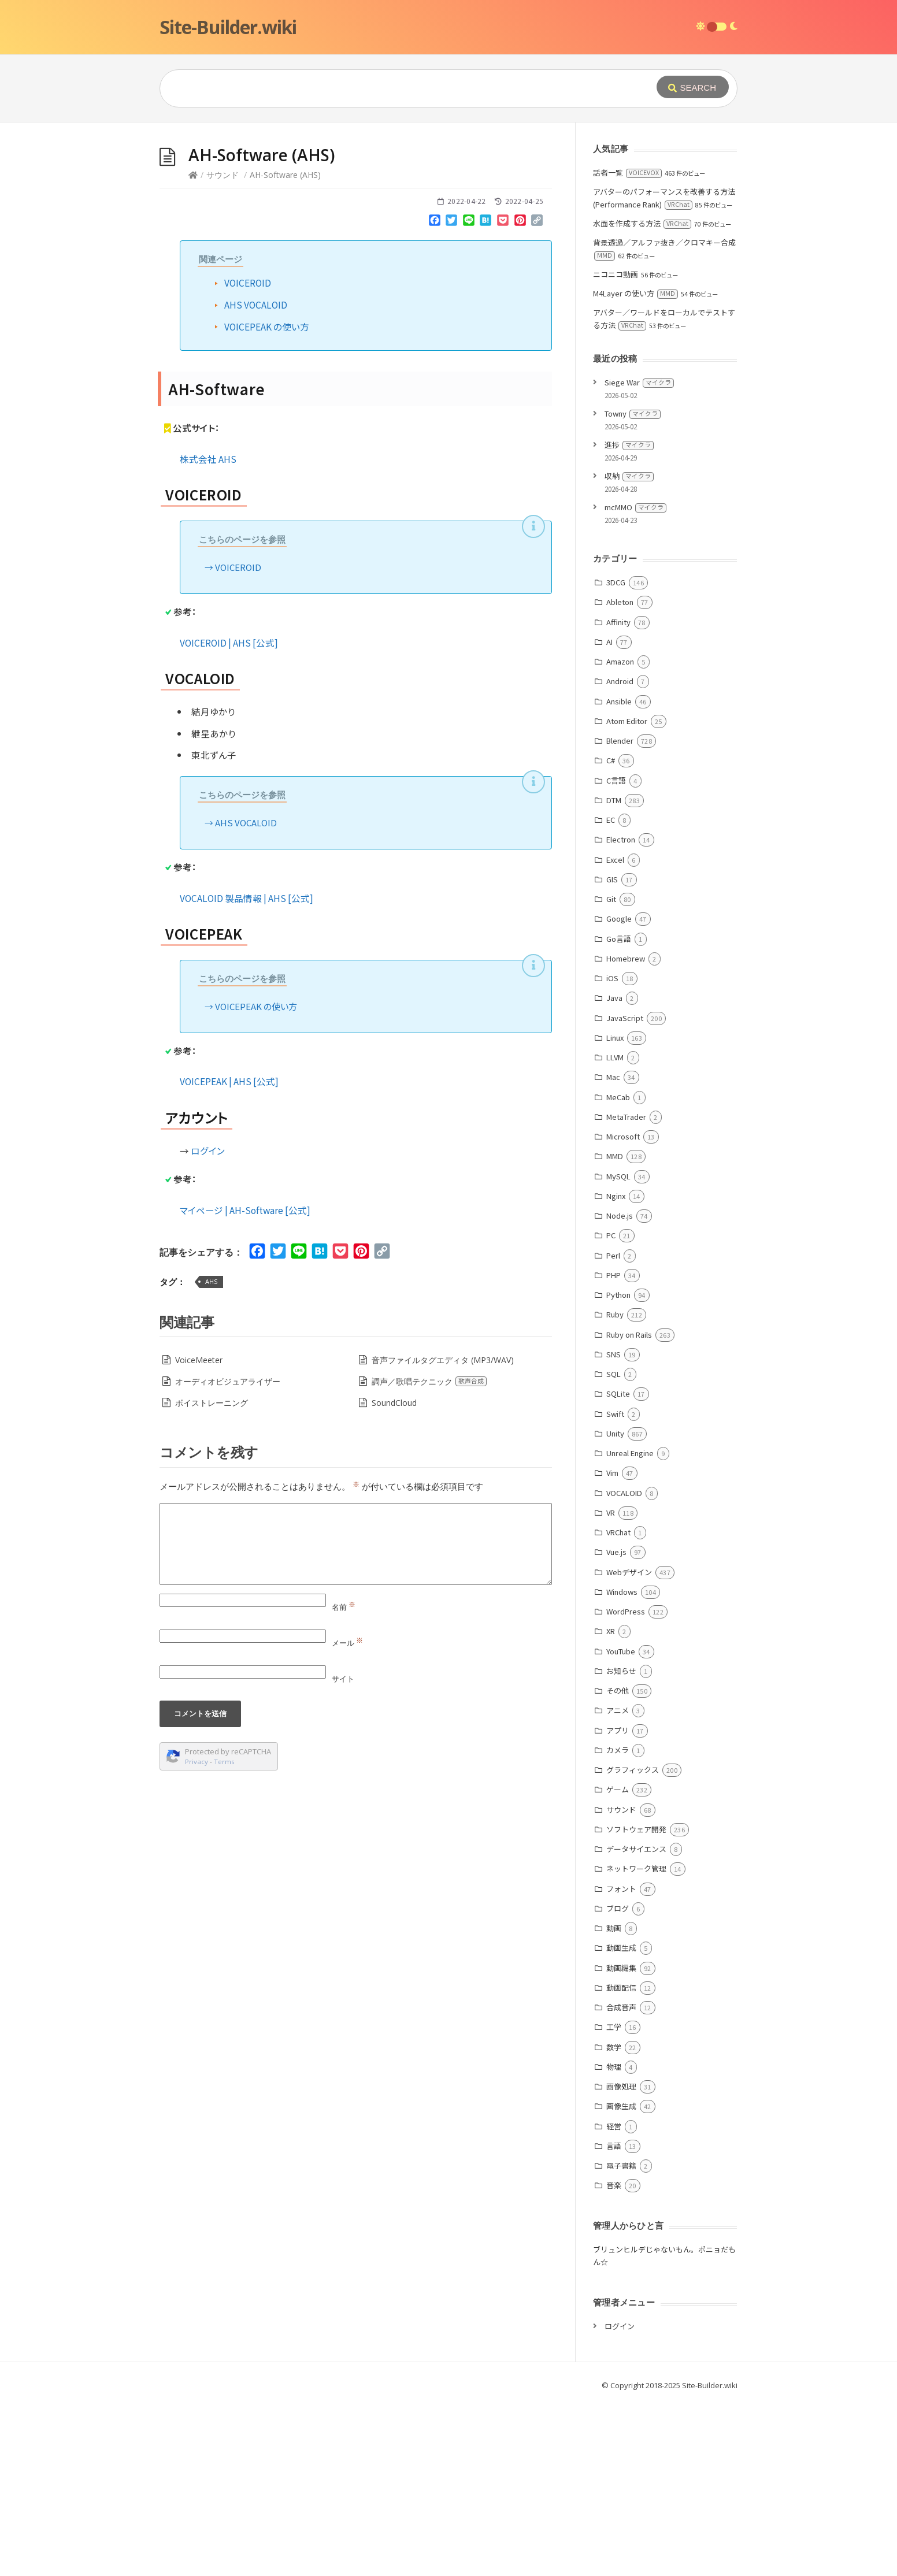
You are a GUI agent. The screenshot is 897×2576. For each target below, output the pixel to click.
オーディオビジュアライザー (227, 1554)
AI (609, 815)
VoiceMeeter (199, 1533)
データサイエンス (636, 2022)
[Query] (390, 88)
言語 (613, 2319)
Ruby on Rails (629, 1507)
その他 (617, 1863)
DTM (613, 973)
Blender (619, 913)
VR (610, 1685)
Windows (621, 1765)
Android (619, 854)
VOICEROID (247, 456)
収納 (629, 649)
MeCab (618, 1270)
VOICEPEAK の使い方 (266, 499)
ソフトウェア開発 (636, 2002)
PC (611, 1408)
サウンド (222, 348)
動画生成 (621, 2120)
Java (614, 1170)
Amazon (620, 834)
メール (347, 1816)
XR (610, 1804)
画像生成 (621, 2279)
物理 (613, 2239)
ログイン (208, 1323)
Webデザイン (629, 1745)
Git (611, 1072)
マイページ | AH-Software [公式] (245, 1383)
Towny (633, 586)
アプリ (617, 1903)
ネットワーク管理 (636, 2041)
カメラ (617, 1923)
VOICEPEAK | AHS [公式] (229, 1254)
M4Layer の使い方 (635, 466)
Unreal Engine (630, 1626)
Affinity (618, 795)
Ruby (615, 1487)
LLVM (615, 1230)
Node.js (619, 1388)
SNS (613, 1527)
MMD (614, 1329)
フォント (621, 2062)
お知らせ (621, 1844)
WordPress (625, 1784)
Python (618, 1468)
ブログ (617, 2081)
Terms (224, 1935)
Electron (620, 1012)
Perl (613, 1428)
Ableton (619, 775)
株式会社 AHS (208, 632)
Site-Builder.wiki (228, 26)
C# (610, 933)
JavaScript (624, 1191)
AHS (211, 1454)
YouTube (620, 1824)
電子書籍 (621, 2338)
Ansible (619, 874)
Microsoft (623, 1309)
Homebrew (625, 1131)
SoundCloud (394, 1576)
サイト (343, 1852)
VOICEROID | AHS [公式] (229, 816)
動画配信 (621, 2160)
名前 (343, 1780)
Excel (615, 1032)
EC (610, 993)
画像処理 (621, 2259)
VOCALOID (624, 1666)
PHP (613, 1448)
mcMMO (635, 680)
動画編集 (621, 2141)
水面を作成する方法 (642, 396)
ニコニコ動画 (615, 447)
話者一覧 (627, 345)
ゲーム (617, 1962)
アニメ (617, 1883)
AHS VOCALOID (255, 478)
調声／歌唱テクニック (429, 1554)
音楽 (613, 2358)
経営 (613, 2299)
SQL (613, 1547)
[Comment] (356, 1717)
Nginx (615, 1369)
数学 (613, 2220)
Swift (615, 1587)
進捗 (629, 618)
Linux (615, 1210)
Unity (615, 1606)
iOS (612, 1151)
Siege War (639, 555)
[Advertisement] (448, 209)
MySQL (618, 1349)
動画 (613, 2101)
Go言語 (618, 1112)
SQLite (618, 1566)
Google (619, 1091)
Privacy (196, 1935)
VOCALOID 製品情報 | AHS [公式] (246, 1071)
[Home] (193, 348)
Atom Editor (626, 894)
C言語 (616, 953)
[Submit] (693, 87)
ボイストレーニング (211, 1576)
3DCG (615, 755)
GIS (612, 1052)
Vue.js (616, 1725)
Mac (613, 1250)
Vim (612, 1645)
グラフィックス (632, 1942)
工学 (613, 2200)
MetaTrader (626, 1290)
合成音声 (621, 2180)
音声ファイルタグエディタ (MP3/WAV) (443, 1533)
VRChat (618, 1705)
